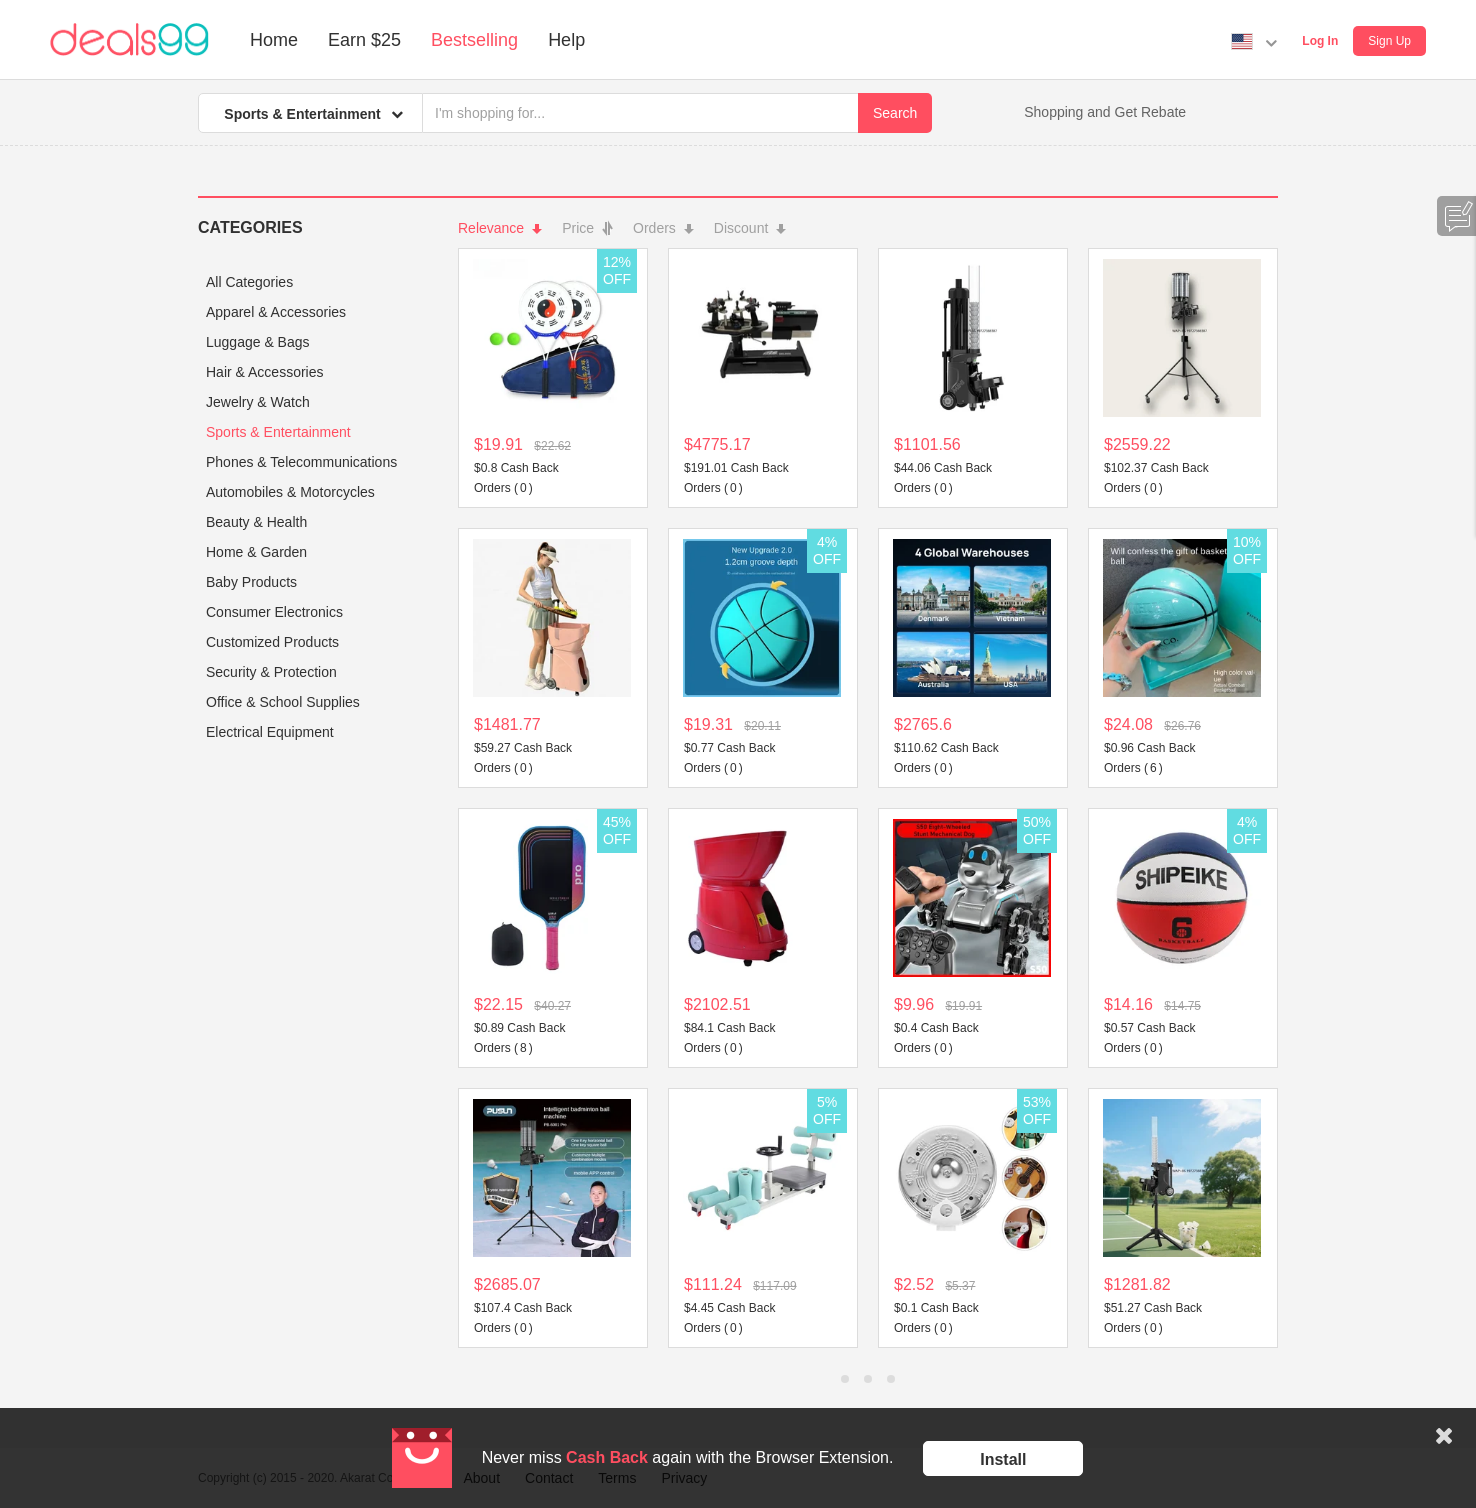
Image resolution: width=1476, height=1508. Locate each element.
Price (587, 228)
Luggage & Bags (258, 342)
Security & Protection (271, 672)
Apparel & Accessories (276, 312)
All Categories (249, 282)
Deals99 (129, 40)
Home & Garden (256, 552)
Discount (750, 228)
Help (566, 40)
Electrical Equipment (270, 732)
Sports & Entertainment (278, 432)
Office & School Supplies (283, 702)
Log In (1320, 41)
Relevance (500, 228)
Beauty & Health (256, 522)
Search (895, 113)
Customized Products (272, 642)
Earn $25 (364, 40)
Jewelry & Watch (258, 402)
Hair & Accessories (264, 372)
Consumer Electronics (274, 612)
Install (1003, 1459)
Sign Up (1389, 41)
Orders (663, 228)
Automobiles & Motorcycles (290, 492)
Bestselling (474, 40)
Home (274, 40)
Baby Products (251, 582)
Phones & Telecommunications (301, 462)
